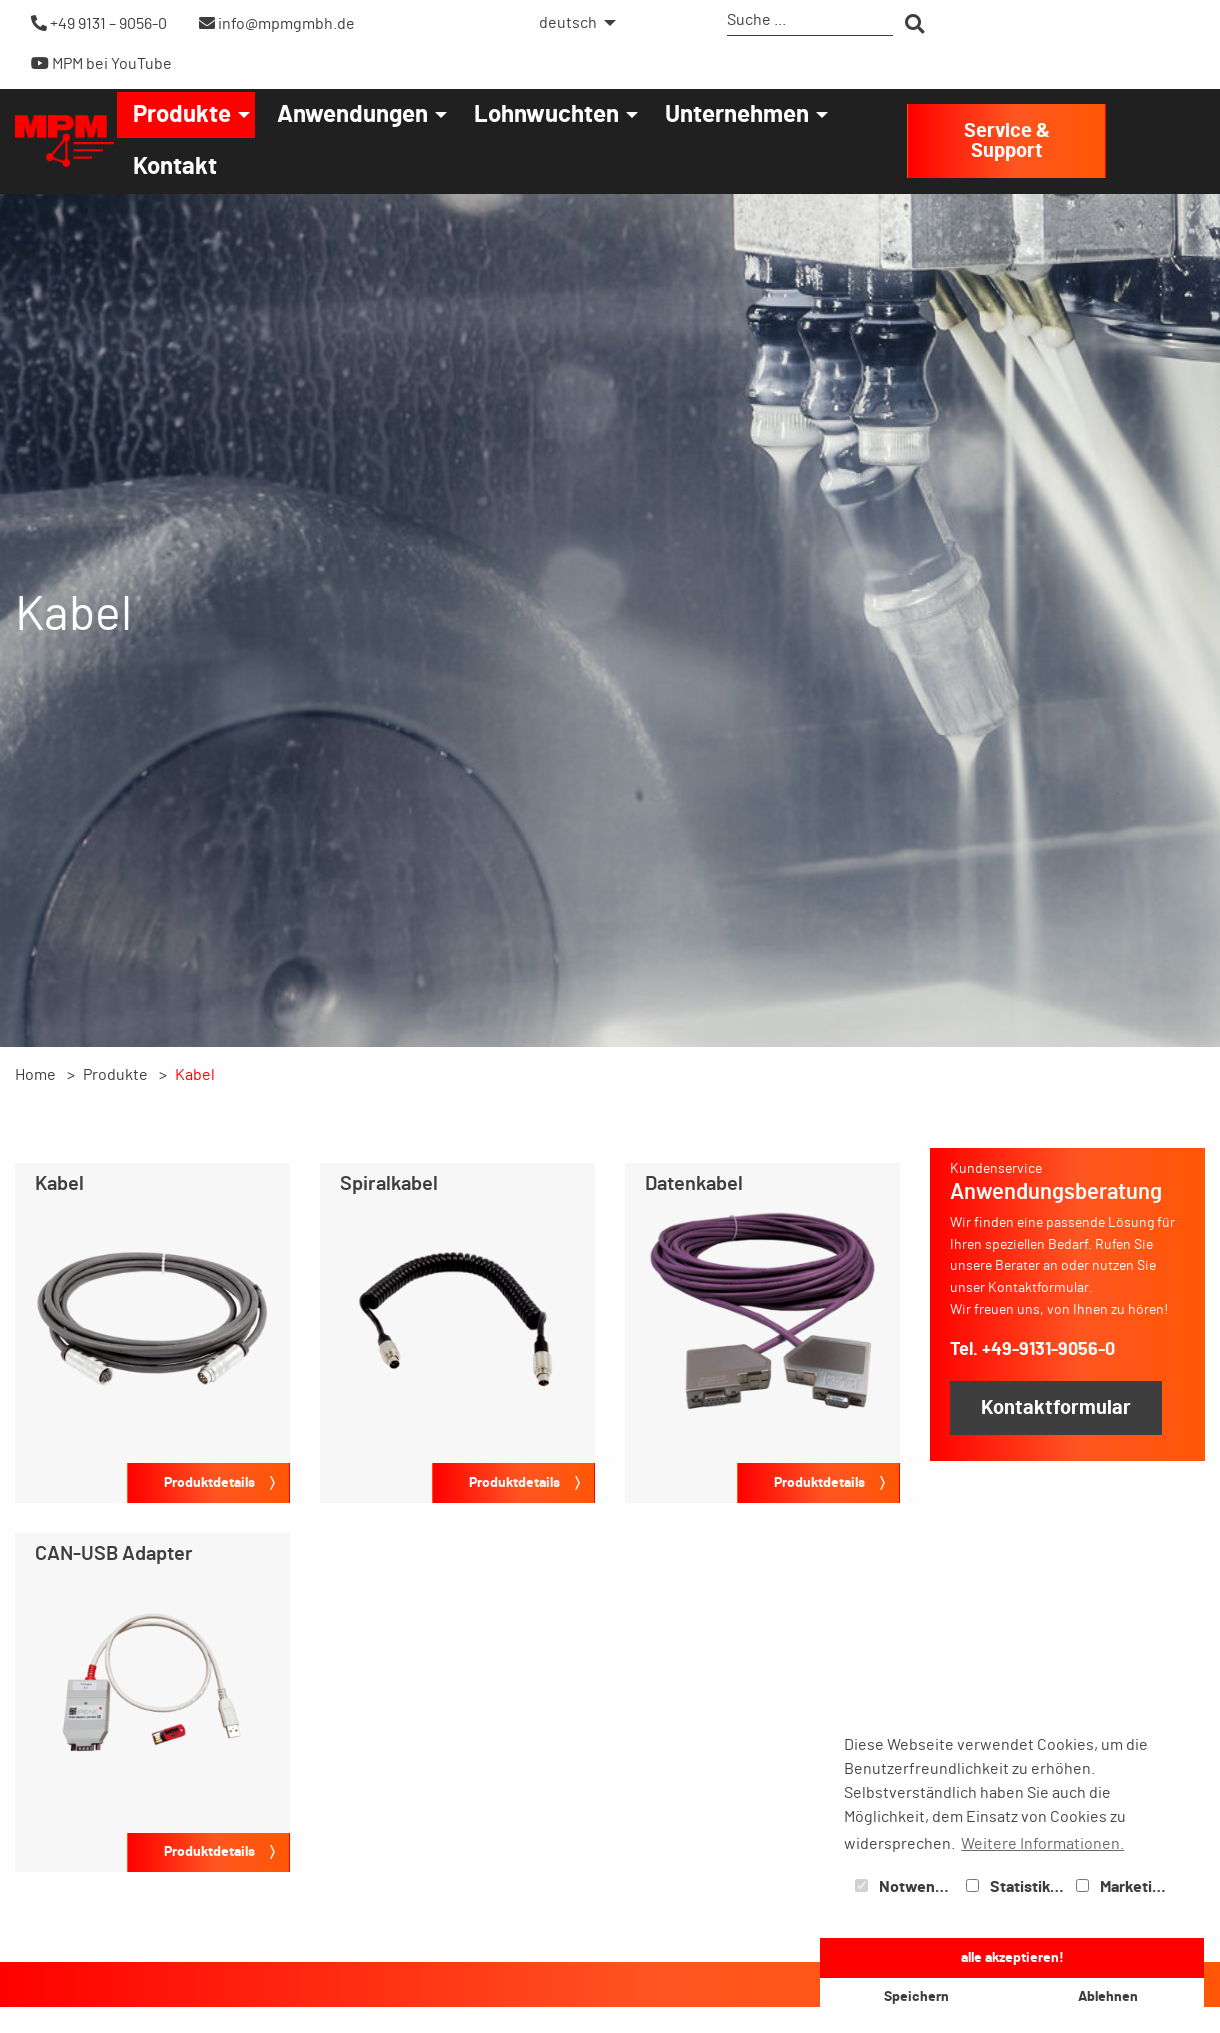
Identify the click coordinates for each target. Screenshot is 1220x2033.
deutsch (568, 23)
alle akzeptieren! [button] (1012, 1957)
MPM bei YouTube (101, 63)
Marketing (1123, 1887)
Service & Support (1007, 141)
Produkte (182, 115)
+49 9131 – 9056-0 (99, 23)
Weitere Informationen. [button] (1042, 1844)
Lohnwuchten (546, 115)
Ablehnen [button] (1108, 1996)
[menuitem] (572, 23)
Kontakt (175, 167)
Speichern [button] (916, 1996)
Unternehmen (737, 115)
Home (35, 1075)
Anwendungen (352, 115)
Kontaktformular (1056, 1408)
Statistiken (1017, 1887)
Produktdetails (209, 1482)
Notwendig (906, 1887)
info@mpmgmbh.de (277, 23)
